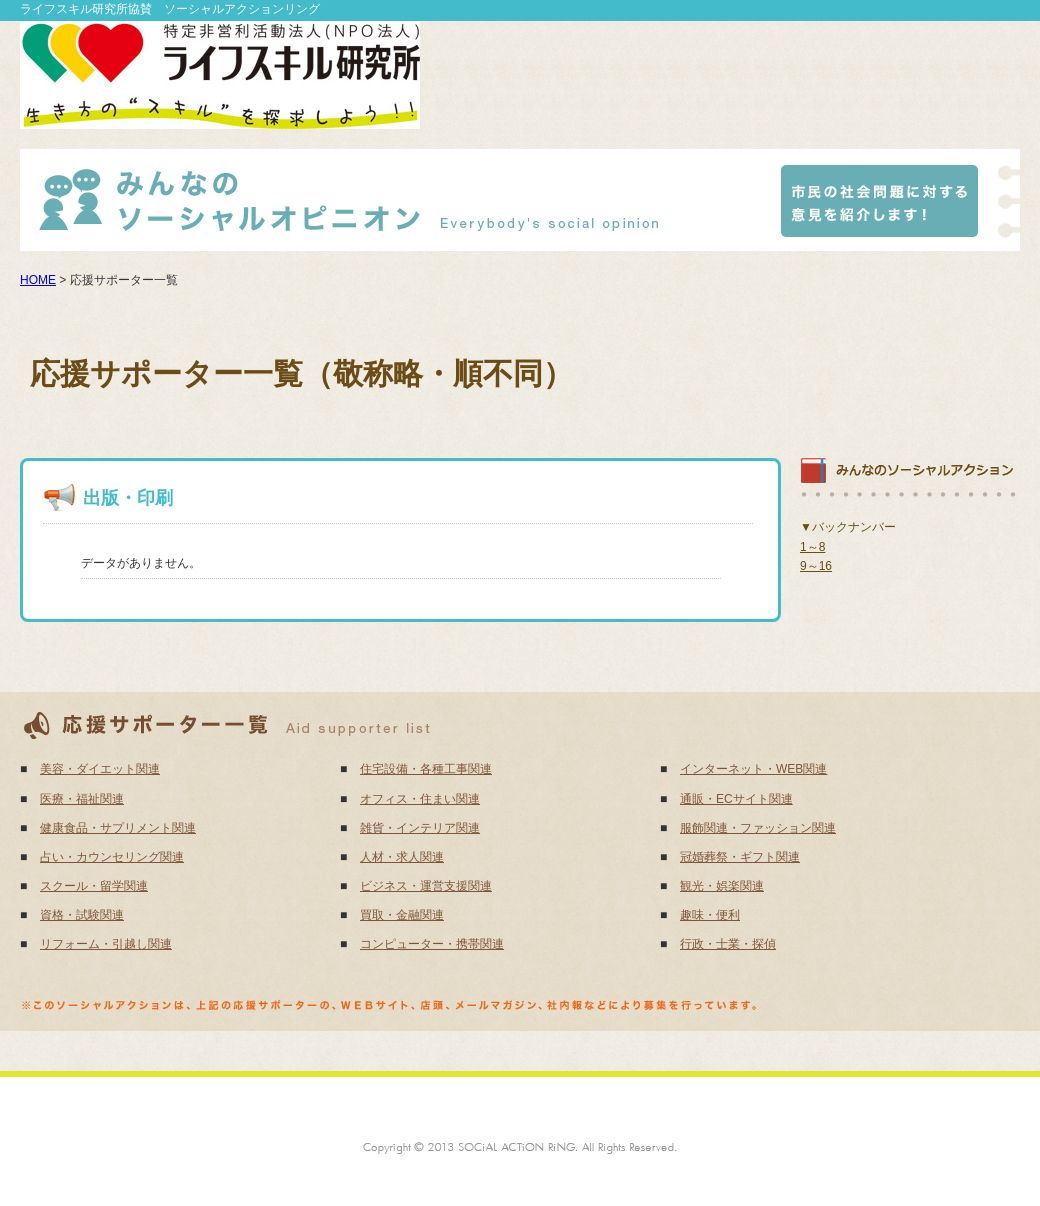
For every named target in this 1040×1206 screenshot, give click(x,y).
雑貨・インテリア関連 (420, 828)
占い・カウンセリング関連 (112, 857)
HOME (38, 280)
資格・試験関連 (82, 915)
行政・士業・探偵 (728, 944)
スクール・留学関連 (94, 886)
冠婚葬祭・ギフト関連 (740, 857)
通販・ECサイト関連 (736, 799)
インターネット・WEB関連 (753, 769)
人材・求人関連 (402, 857)
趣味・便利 (710, 915)
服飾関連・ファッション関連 (758, 828)
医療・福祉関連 (82, 799)
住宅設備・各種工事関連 (426, 769)
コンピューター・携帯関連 (432, 944)
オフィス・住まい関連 (420, 799)
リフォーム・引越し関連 (106, 944)
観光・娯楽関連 (722, 886)
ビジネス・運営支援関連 (426, 886)
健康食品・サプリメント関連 (118, 828)
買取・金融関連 (402, 915)
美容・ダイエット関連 (100, 769)
